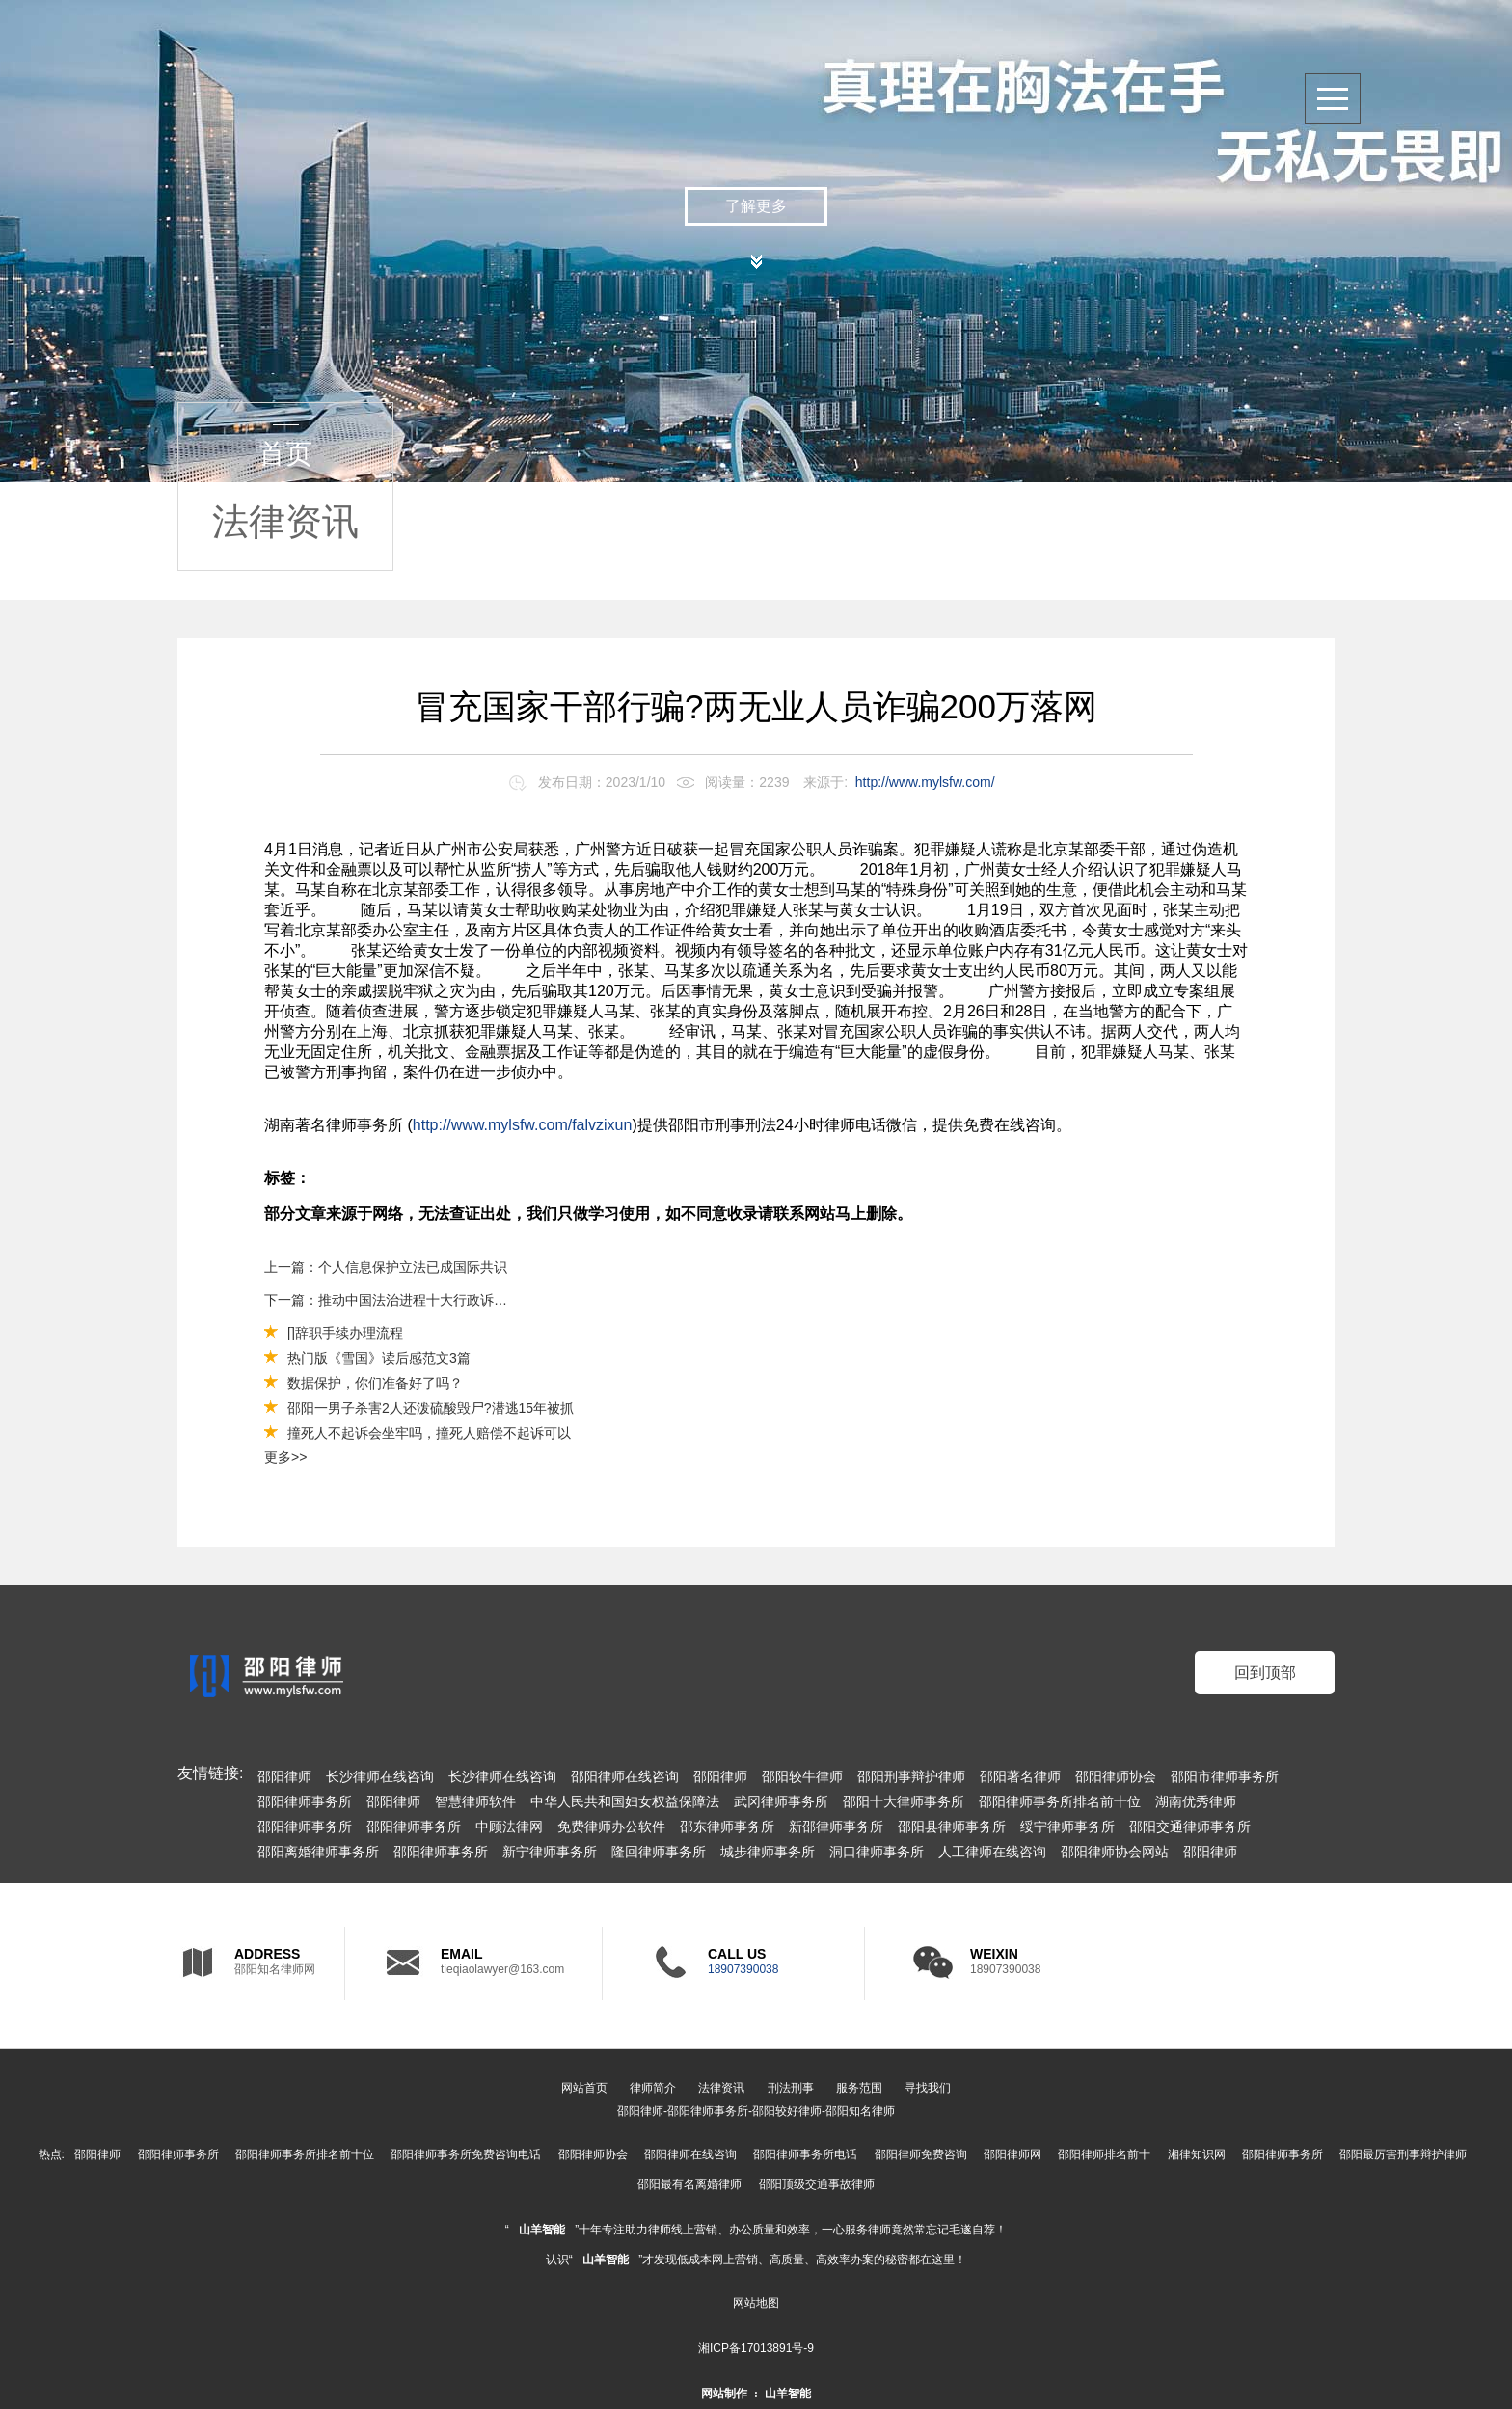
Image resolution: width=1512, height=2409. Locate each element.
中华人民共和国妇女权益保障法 (624, 1801)
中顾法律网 (509, 1826)
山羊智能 (542, 2229)
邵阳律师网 (1012, 2154)
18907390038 (743, 1969)
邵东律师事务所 (727, 1826)
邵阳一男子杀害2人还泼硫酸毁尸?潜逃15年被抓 (430, 1408)
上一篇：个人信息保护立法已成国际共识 (385, 1267)
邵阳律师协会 (1115, 1776)
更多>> (285, 1457)
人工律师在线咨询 (992, 1851)
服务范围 (859, 2088)
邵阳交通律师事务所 (1190, 1826)
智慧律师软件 (475, 1801)
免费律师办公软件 (611, 1826)
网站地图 (756, 2303)
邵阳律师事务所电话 (805, 2154)
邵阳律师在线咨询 (625, 1776)
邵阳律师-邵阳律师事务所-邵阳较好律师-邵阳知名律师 (756, 2111)
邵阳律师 (284, 1776)
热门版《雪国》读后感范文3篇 (379, 1358)
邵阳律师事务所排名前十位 (1060, 1801)
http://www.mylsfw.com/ (925, 782)
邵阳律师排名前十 (1104, 2154)
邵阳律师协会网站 (1115, 1851)
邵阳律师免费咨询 (921, 2154)
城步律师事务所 (767, 1851)
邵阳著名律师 (1020, 1776)
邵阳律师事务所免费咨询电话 (466, 2154)
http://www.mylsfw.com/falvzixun (523, 1125)
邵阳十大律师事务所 (903, 1801)
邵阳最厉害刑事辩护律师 (1403, 2154)
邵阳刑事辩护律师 (911, 1776)
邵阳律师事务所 (304, 1801)
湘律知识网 (1197, 2154)
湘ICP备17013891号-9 (756, 2348)
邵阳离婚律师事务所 (318, 1851)
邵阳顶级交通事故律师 (817, 2184)
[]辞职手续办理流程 (345, 1332)
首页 (285, 454)
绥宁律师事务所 (1067, 1826)
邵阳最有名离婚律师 (689, 2184)
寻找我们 (927, 2088)
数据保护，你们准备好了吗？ (375, 1383)
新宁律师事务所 (549, 1851)
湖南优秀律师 (1195, 1801)
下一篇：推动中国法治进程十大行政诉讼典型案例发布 (387, 1300)
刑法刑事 (791, 2088)
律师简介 (653, 2088)
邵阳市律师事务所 (1225, 1776)
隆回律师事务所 (658, 1851)
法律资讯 (285, 521)
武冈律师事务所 (781, 1801)
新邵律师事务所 (836, 1826)
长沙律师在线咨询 (380, 1776)
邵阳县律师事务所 (952, 1826)
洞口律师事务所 (876, 1851)
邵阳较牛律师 (802, 1776)
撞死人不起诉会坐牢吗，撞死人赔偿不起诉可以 (429, 1433)
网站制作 (724, 2393)
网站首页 (584, 2088)
